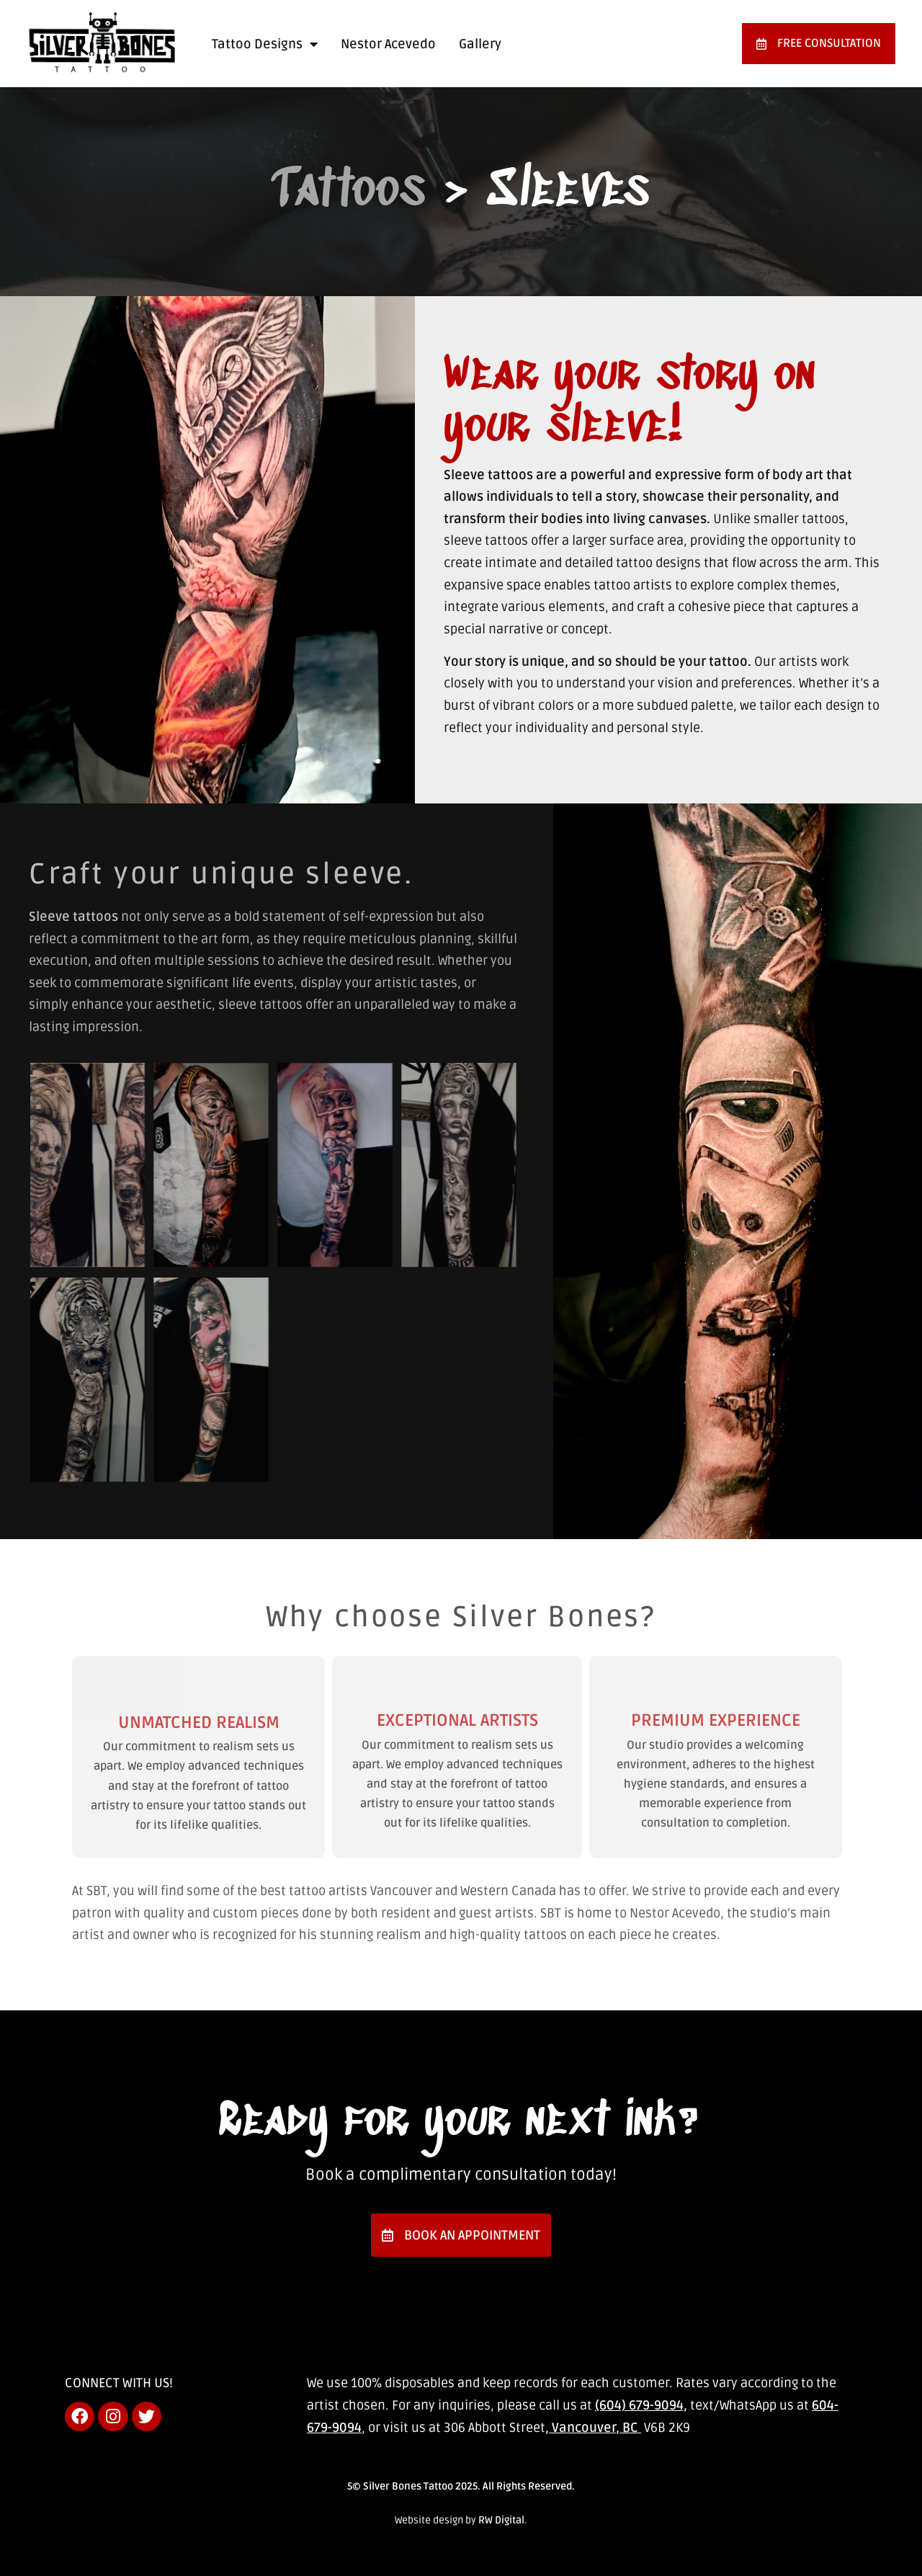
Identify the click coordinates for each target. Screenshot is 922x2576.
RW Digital (501, 2520)
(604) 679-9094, (641, 2405)
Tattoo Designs (265, 44)
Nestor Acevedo (388, 44)
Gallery (480, 44)
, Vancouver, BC (593, 2427)
